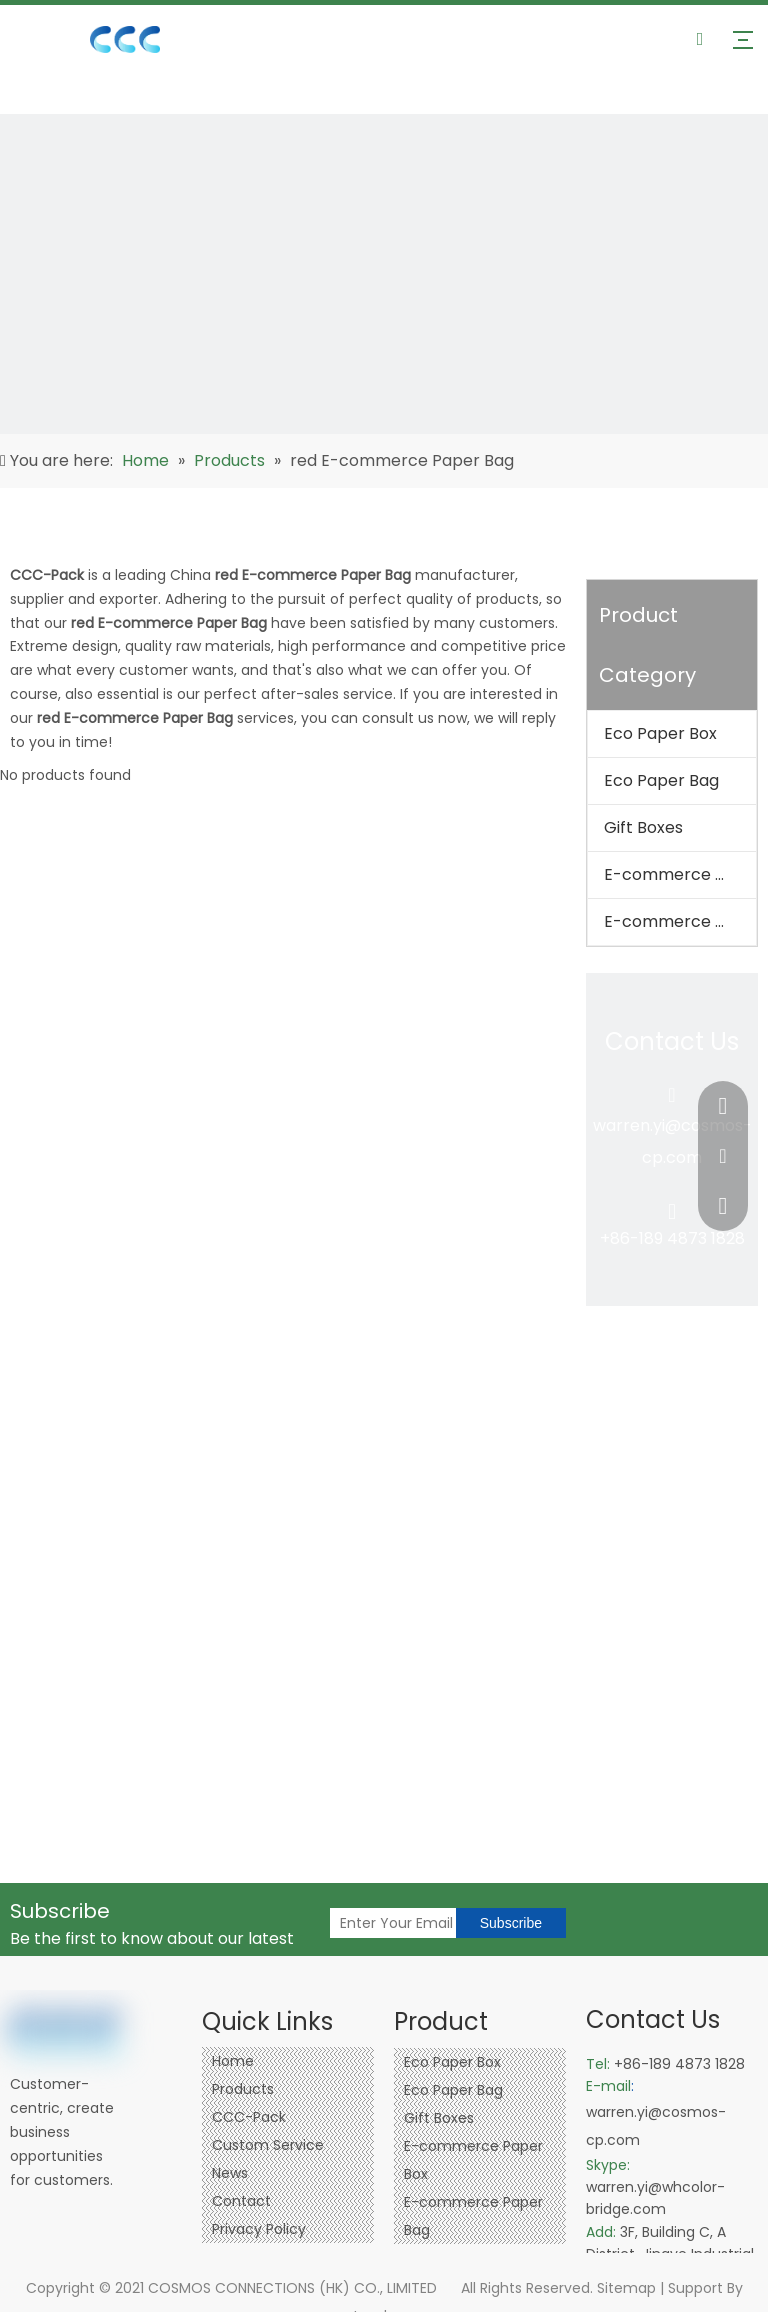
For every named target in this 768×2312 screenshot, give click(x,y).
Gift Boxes (643, 827)
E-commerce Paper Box (680, 874)
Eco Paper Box (660, 733)
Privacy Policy (259, 2229)
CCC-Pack (249, 2117)
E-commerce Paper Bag (680, 921)
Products (243, 2089)
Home (233, 2061)
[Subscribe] (511, 1923)
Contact (241, 2201)
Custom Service (268, 2145)
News (230, 2173)
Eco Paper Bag (661, 780)
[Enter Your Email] (436, 1923)
